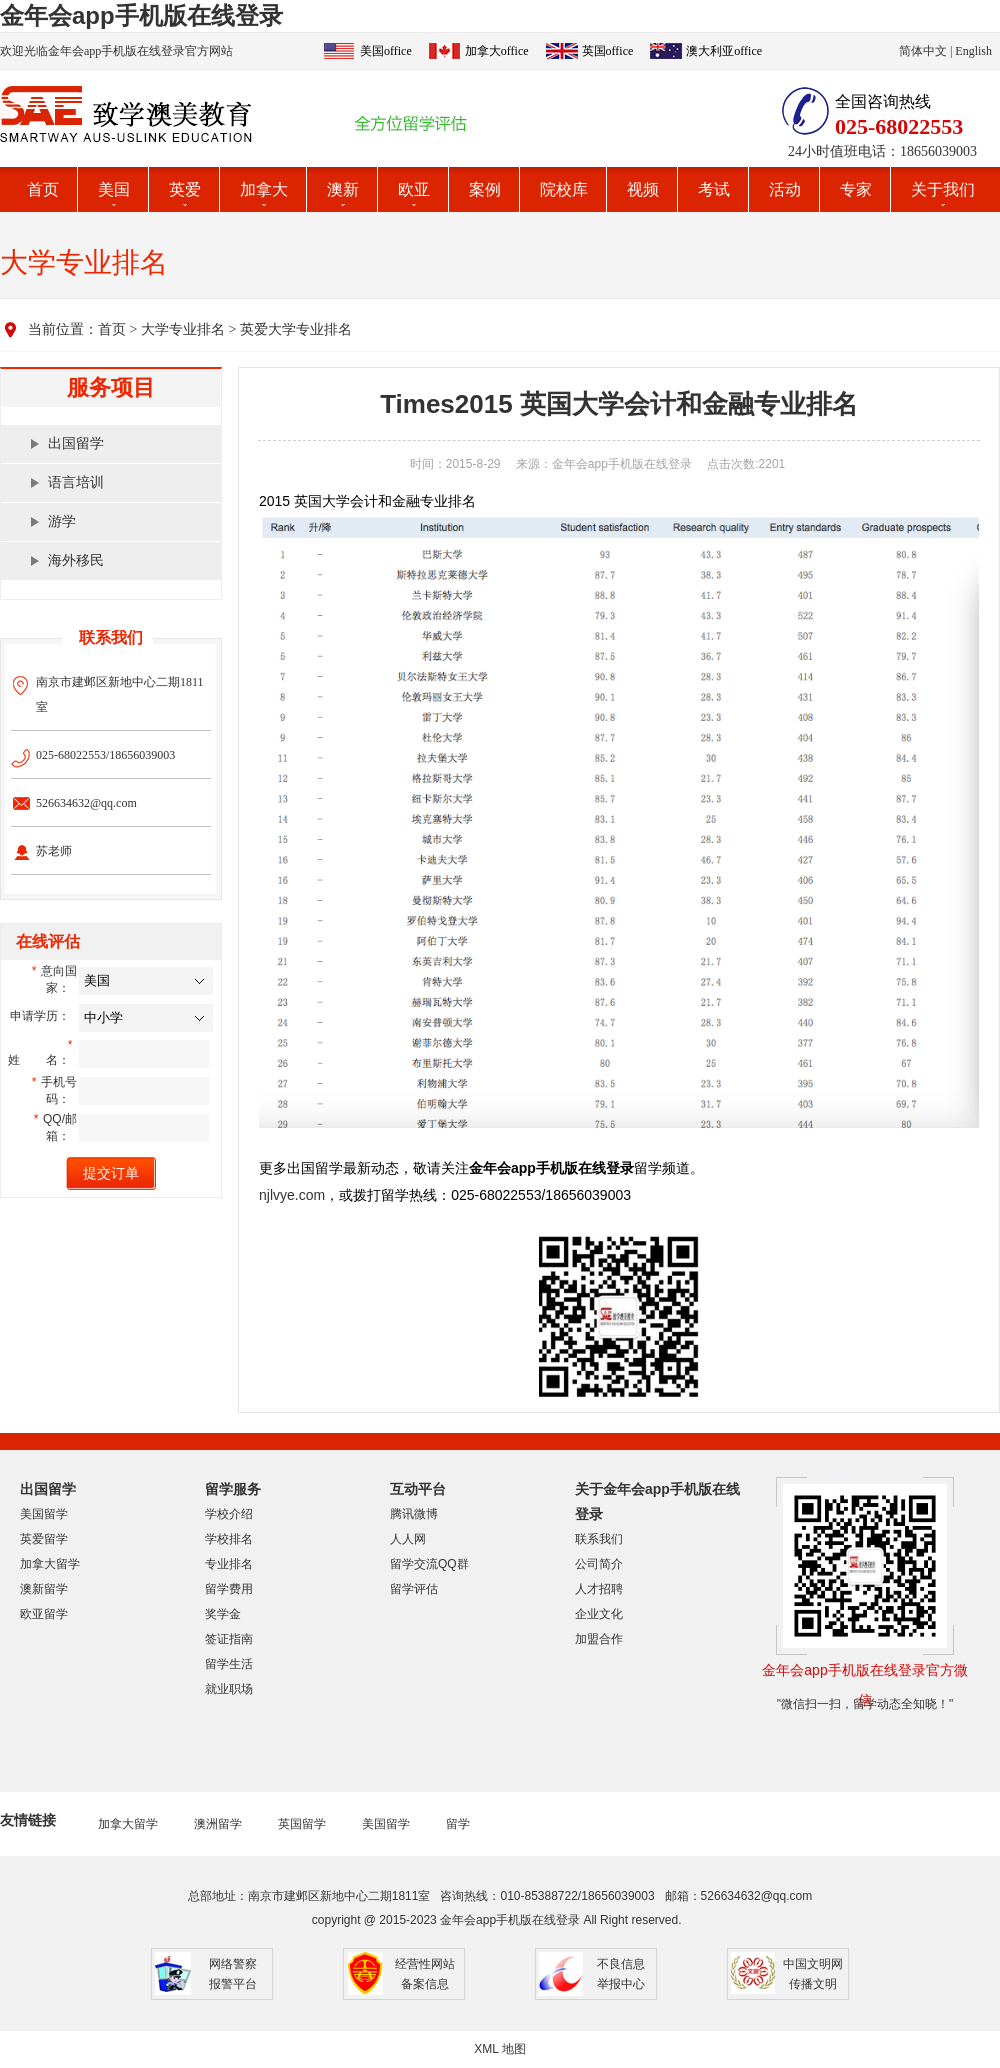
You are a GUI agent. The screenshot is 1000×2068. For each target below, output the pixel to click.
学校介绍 (229, 1514)
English (973, 51)
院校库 (564, 189)
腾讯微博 (414, 1514)
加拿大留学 (50, 1564)
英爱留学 (44, 1539)
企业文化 (599, 1614)
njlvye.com (292, 1195)
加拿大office (497, 51)
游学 (62, 521)
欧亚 (414, 189)
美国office (386, 51)
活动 (785, 189)
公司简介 (599, 1564)
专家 (856, 189)
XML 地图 (500, 2049)
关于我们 (943, 189)
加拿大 (264, 189)
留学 (458, 1824)
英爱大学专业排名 (296, 329)
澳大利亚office (724, 51)
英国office (608, 51)
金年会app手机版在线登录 (141, 15)
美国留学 (44, 1514)
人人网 (408, 1539)
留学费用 (229, 1589)
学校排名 (229, 1539)
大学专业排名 (183, 329)
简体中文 (923, 51)
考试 (714, 189)
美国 (114, 189)
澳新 (343, 189)
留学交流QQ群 (429, 1564)
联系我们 (599, 1539)
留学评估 (414, 1589)
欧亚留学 (44, 1614)
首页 (43, 189)
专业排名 (229, 1564)
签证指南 (229, 1639)
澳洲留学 (218, 1824)
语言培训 (76, 482)
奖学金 (223, 1614)
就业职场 (229, 1689)
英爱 (185, 189)
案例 (485, 189)
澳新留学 (44, 1589)
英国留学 (302, 1824)
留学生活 (229, 1664)
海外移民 (76, 560)
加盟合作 (599, 1639)
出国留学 (76, 443)
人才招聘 (599, 1589)
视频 (643, 189)
